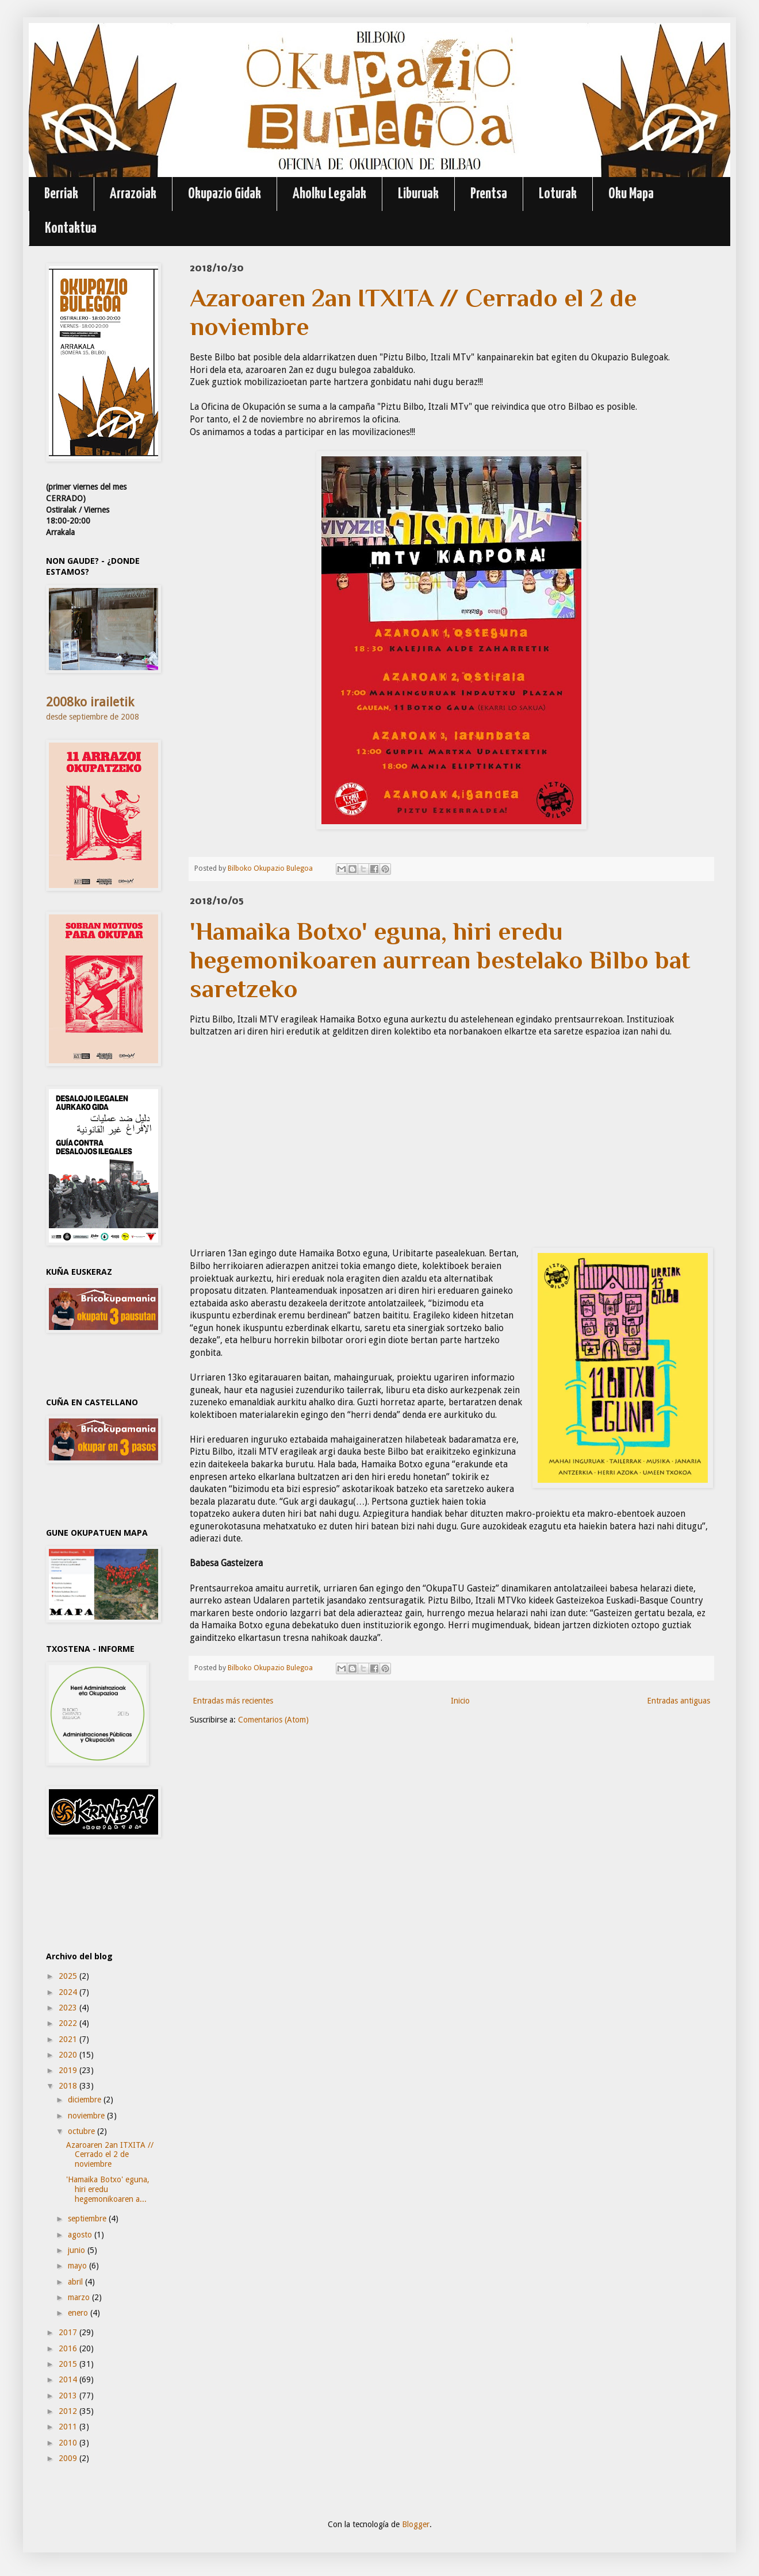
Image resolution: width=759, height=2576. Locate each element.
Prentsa (488, 194)
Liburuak (418, 194)
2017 (69, 2332)
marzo (80, 2297)
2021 (69, 2039)
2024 (69, 1992)
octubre (82, 2131)
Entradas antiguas (678, 1700)
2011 (69, 2426)
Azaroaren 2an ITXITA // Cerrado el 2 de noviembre (110, 2154)
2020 (69, 2054)
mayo (78, 2265)
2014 (69, 2379)
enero (79, 2312)
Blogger (416, 2524)
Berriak (61, 194)
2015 (69, 2364)
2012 (69, 2411)
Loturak (558, 194)
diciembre (85, 2099)
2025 (69, 1976)
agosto (81, 2234)
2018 (69, 2085)
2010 (69, 2442)
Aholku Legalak (329, 194)
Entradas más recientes (233, 1700)
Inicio (460, 1700)
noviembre (87, 2115)
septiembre (88, 2218)
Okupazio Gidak (224, 194)
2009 (69, 2458)
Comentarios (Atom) (273, 1719)
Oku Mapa (631, 194)
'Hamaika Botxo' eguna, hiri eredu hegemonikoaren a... (108, 2189)
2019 (69, 2070)
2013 (69, 2395)
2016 (69, 2348)
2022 (69, 2023)
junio (77, 2250)
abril (76, 2281)
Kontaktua (71, 228)
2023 (69, 2007)
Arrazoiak (133, 194)
